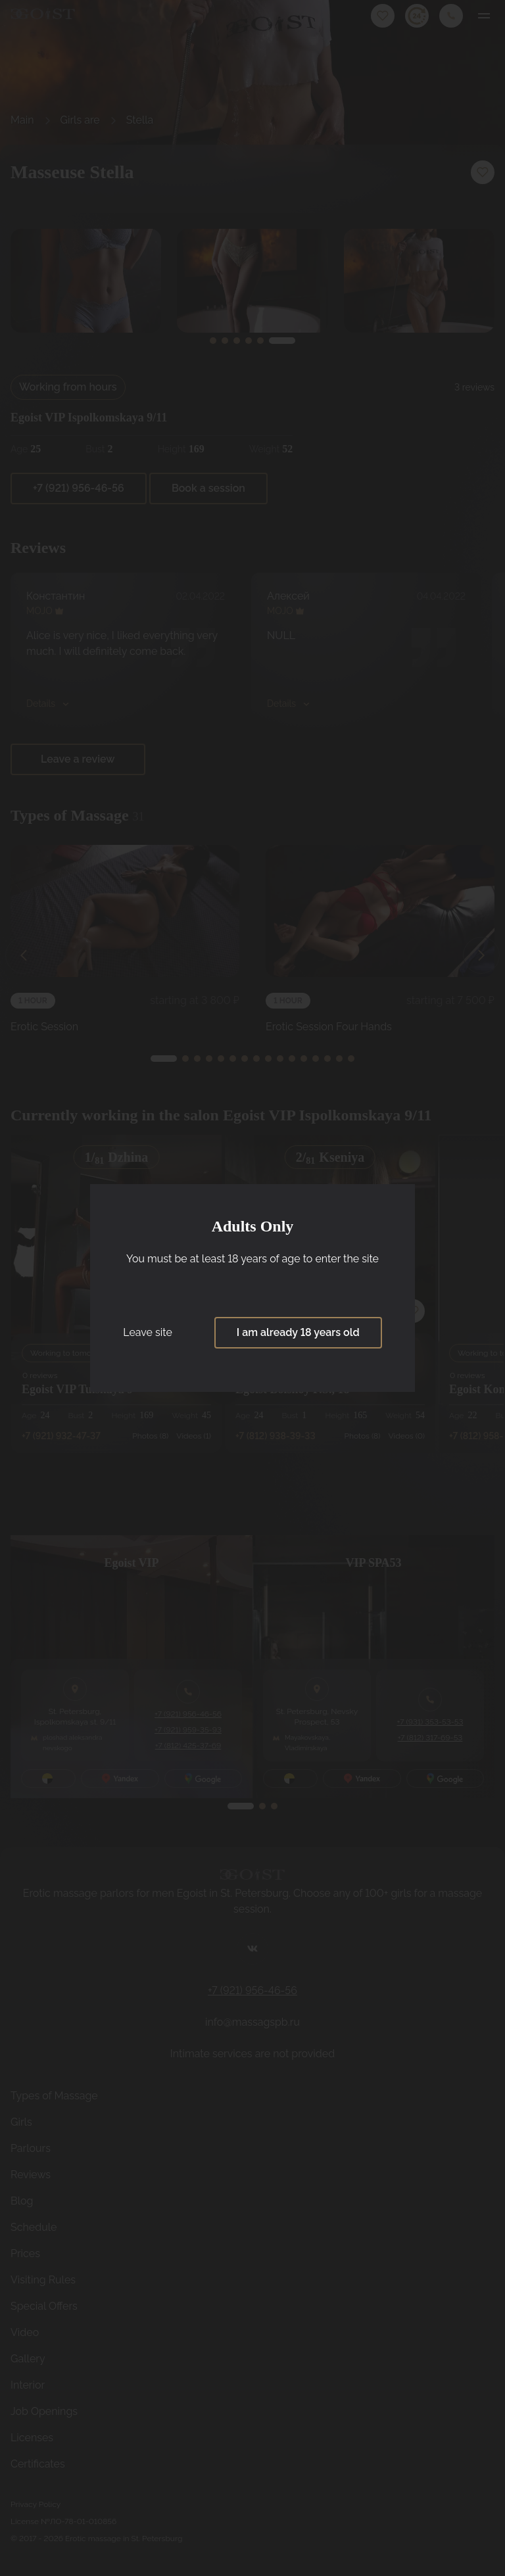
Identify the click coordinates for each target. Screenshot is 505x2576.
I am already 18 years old (298, 1332)
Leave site (147, 1332)
